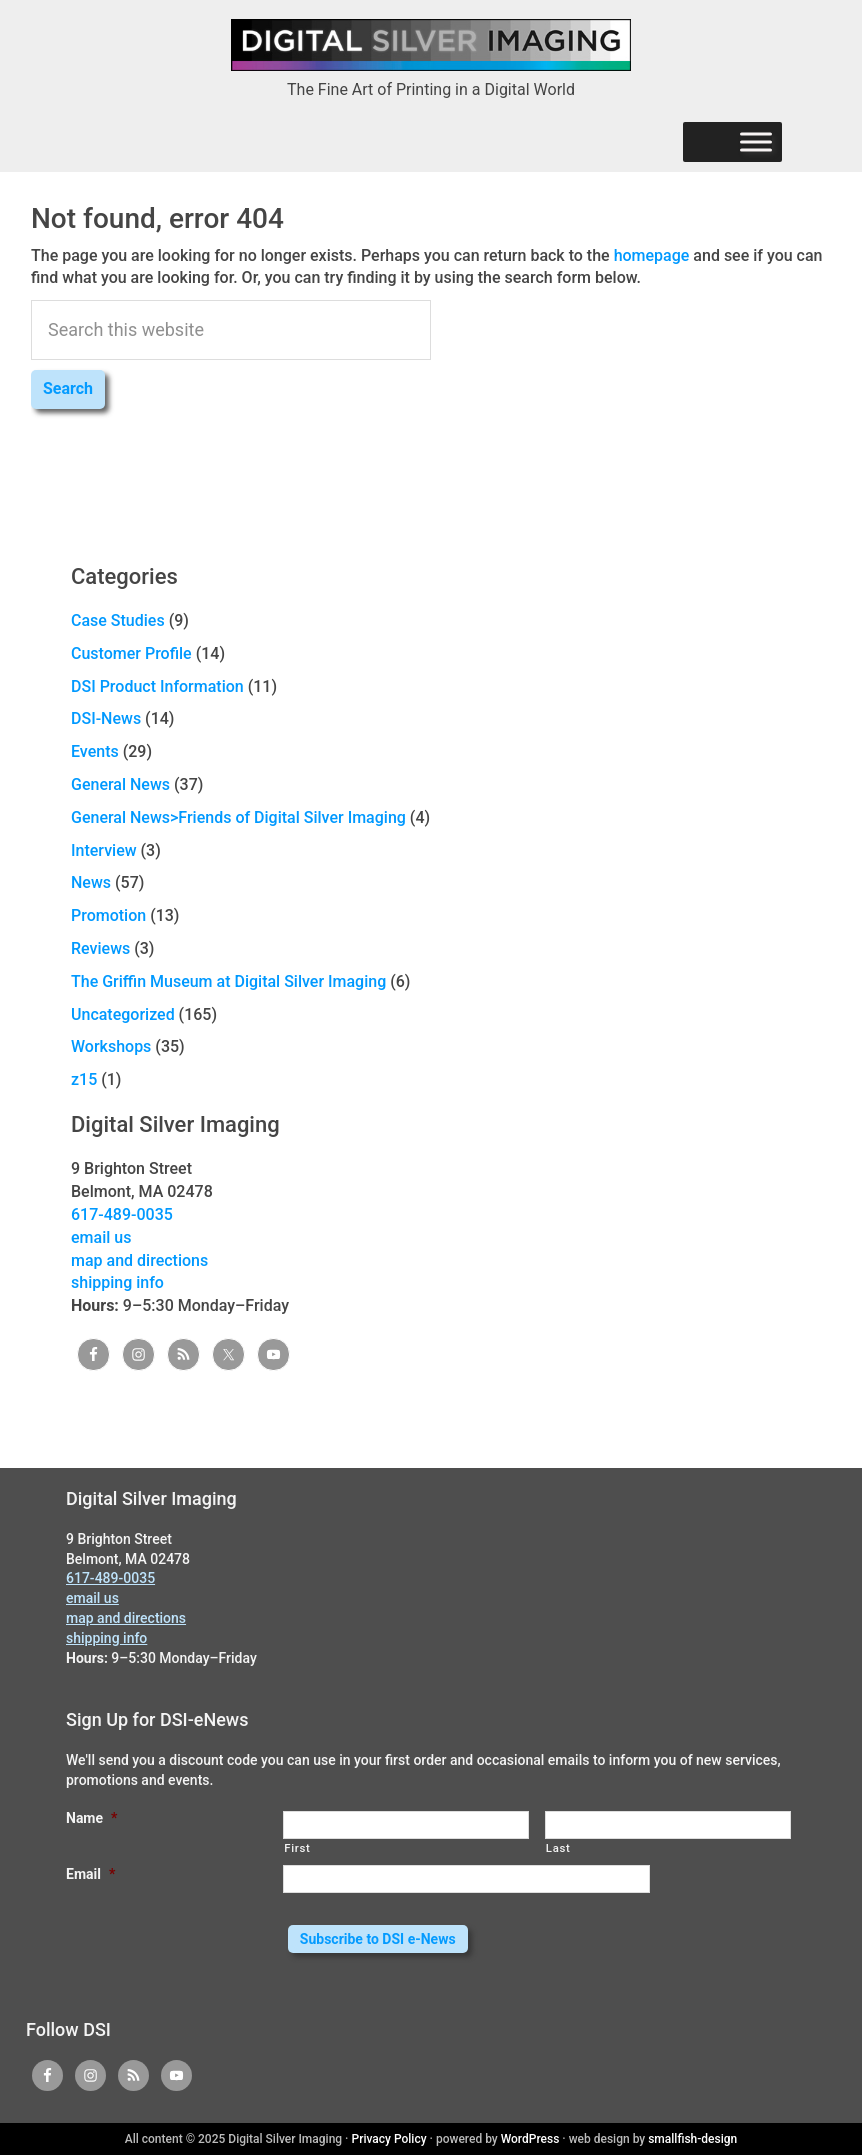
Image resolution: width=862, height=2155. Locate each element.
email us (101, 1237)
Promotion (108, 915)
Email (90, 1874)
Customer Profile (131, 653)
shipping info (117, 1282)
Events (95, 751)
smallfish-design (692, 2139)
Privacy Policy (389, 2139)
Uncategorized (123, 1014)
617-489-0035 (122, 1214)
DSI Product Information (157, 686)
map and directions (139, 1260)
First (297, 1848)
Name (91, 1818)
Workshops (111, 1046)
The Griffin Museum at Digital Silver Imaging (228, 981)
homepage (652, 255)
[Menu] (756, 142)
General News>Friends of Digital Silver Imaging (238, 817)
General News (120, 784)
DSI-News (106, 718)
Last (558, 1848)
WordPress (530, 2139)
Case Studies (118, 620)
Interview (104, 850)
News (91, 882)
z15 (84, 1079)
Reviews (100, 948)
